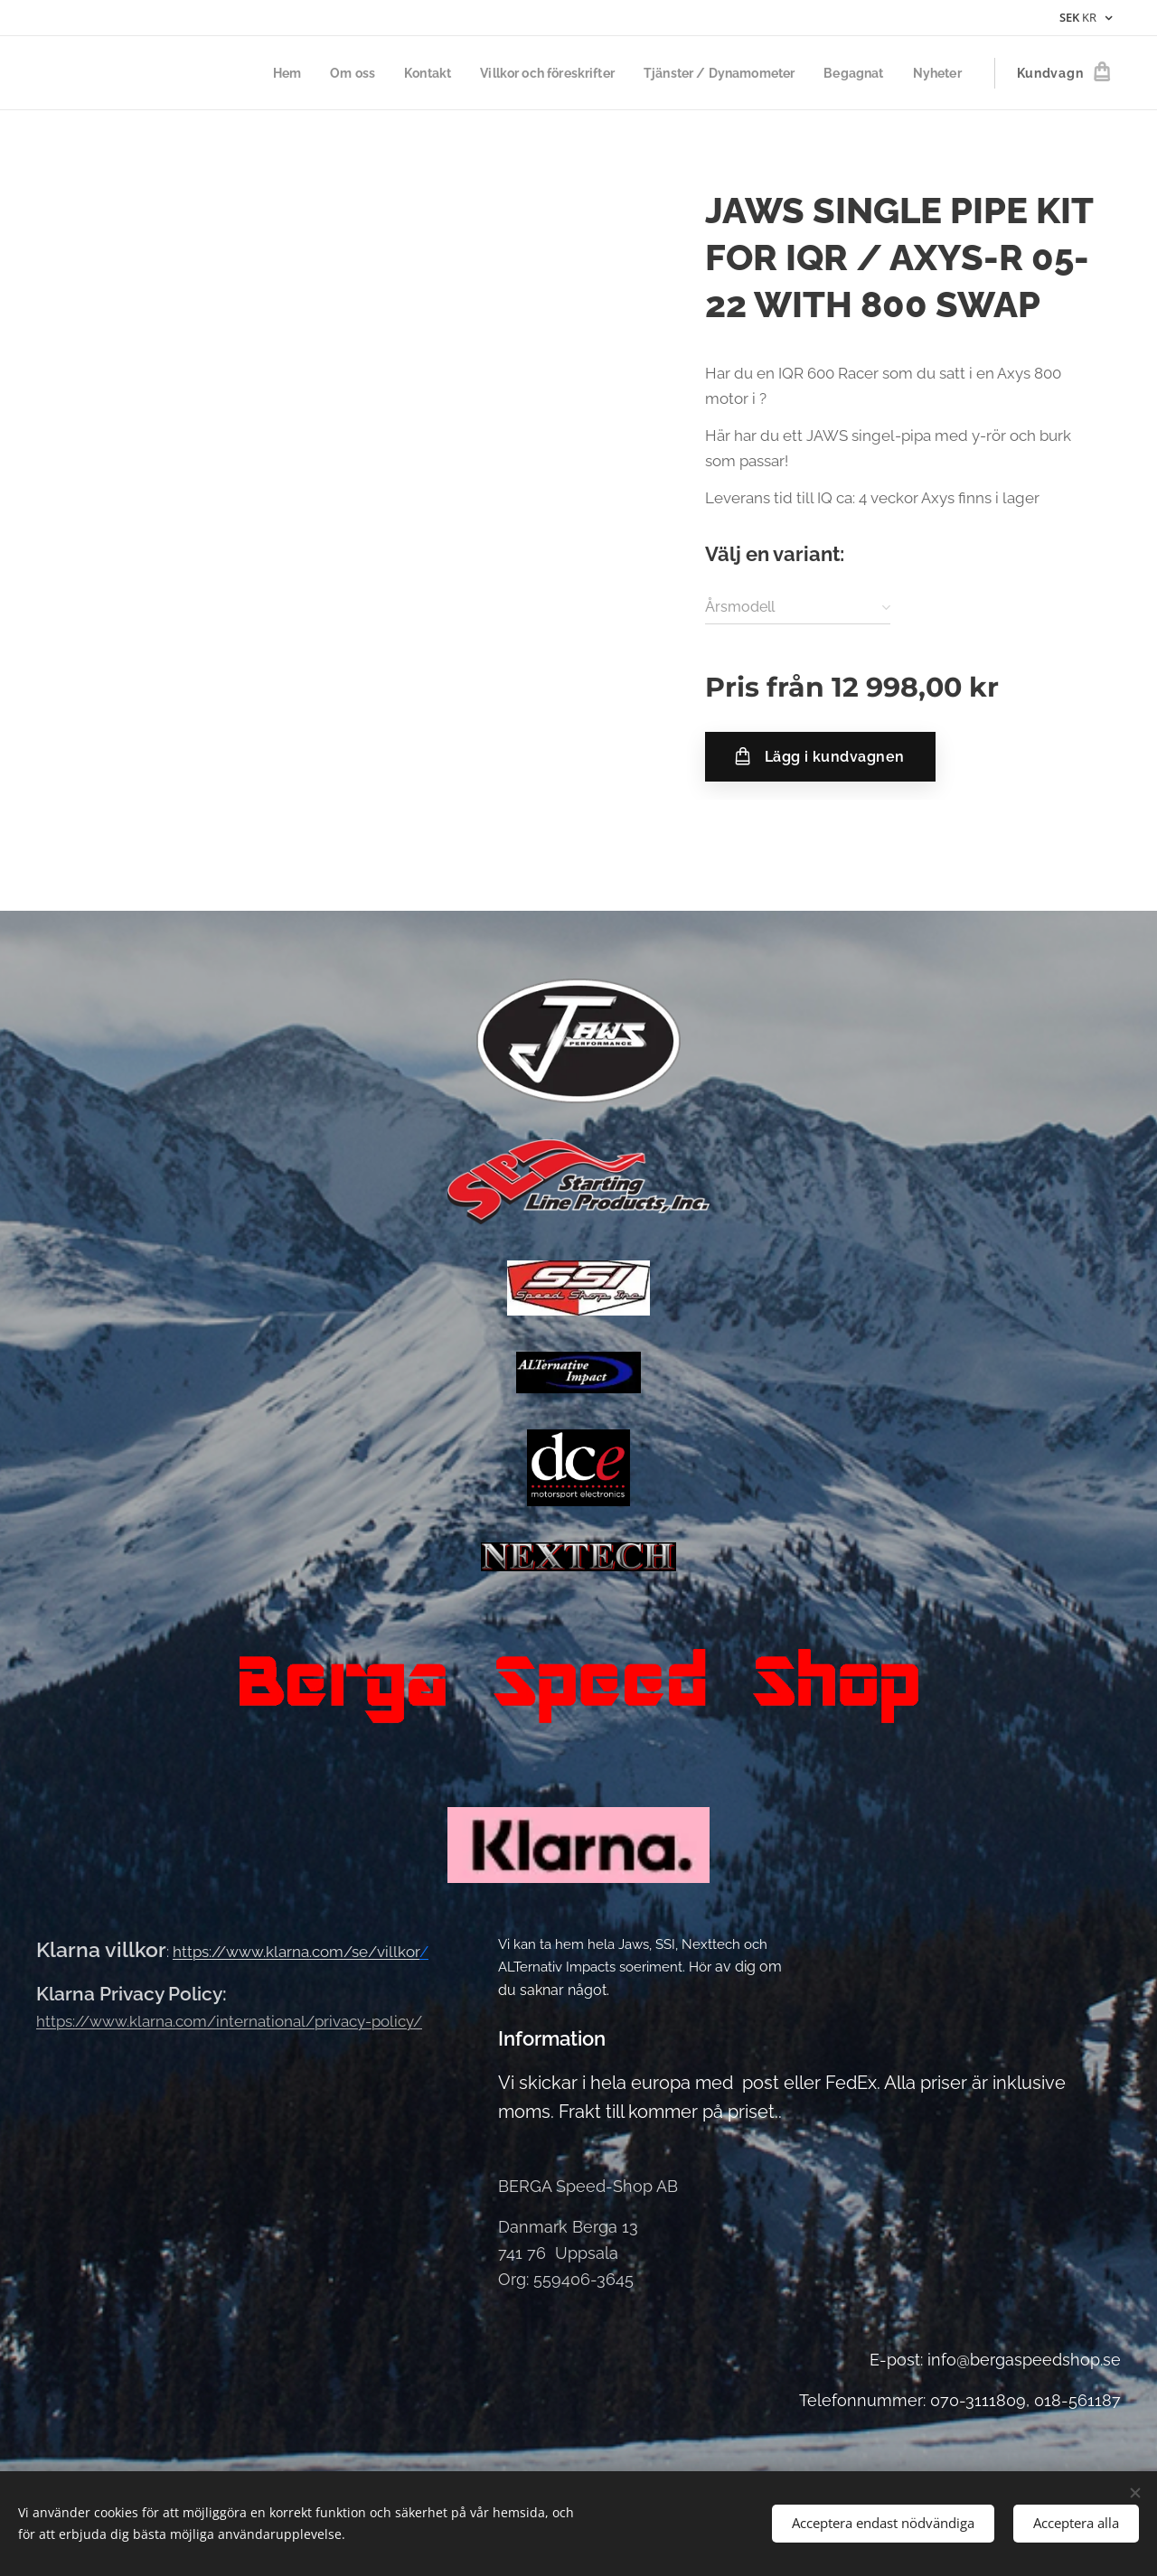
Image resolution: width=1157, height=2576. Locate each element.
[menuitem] (254, 73)
